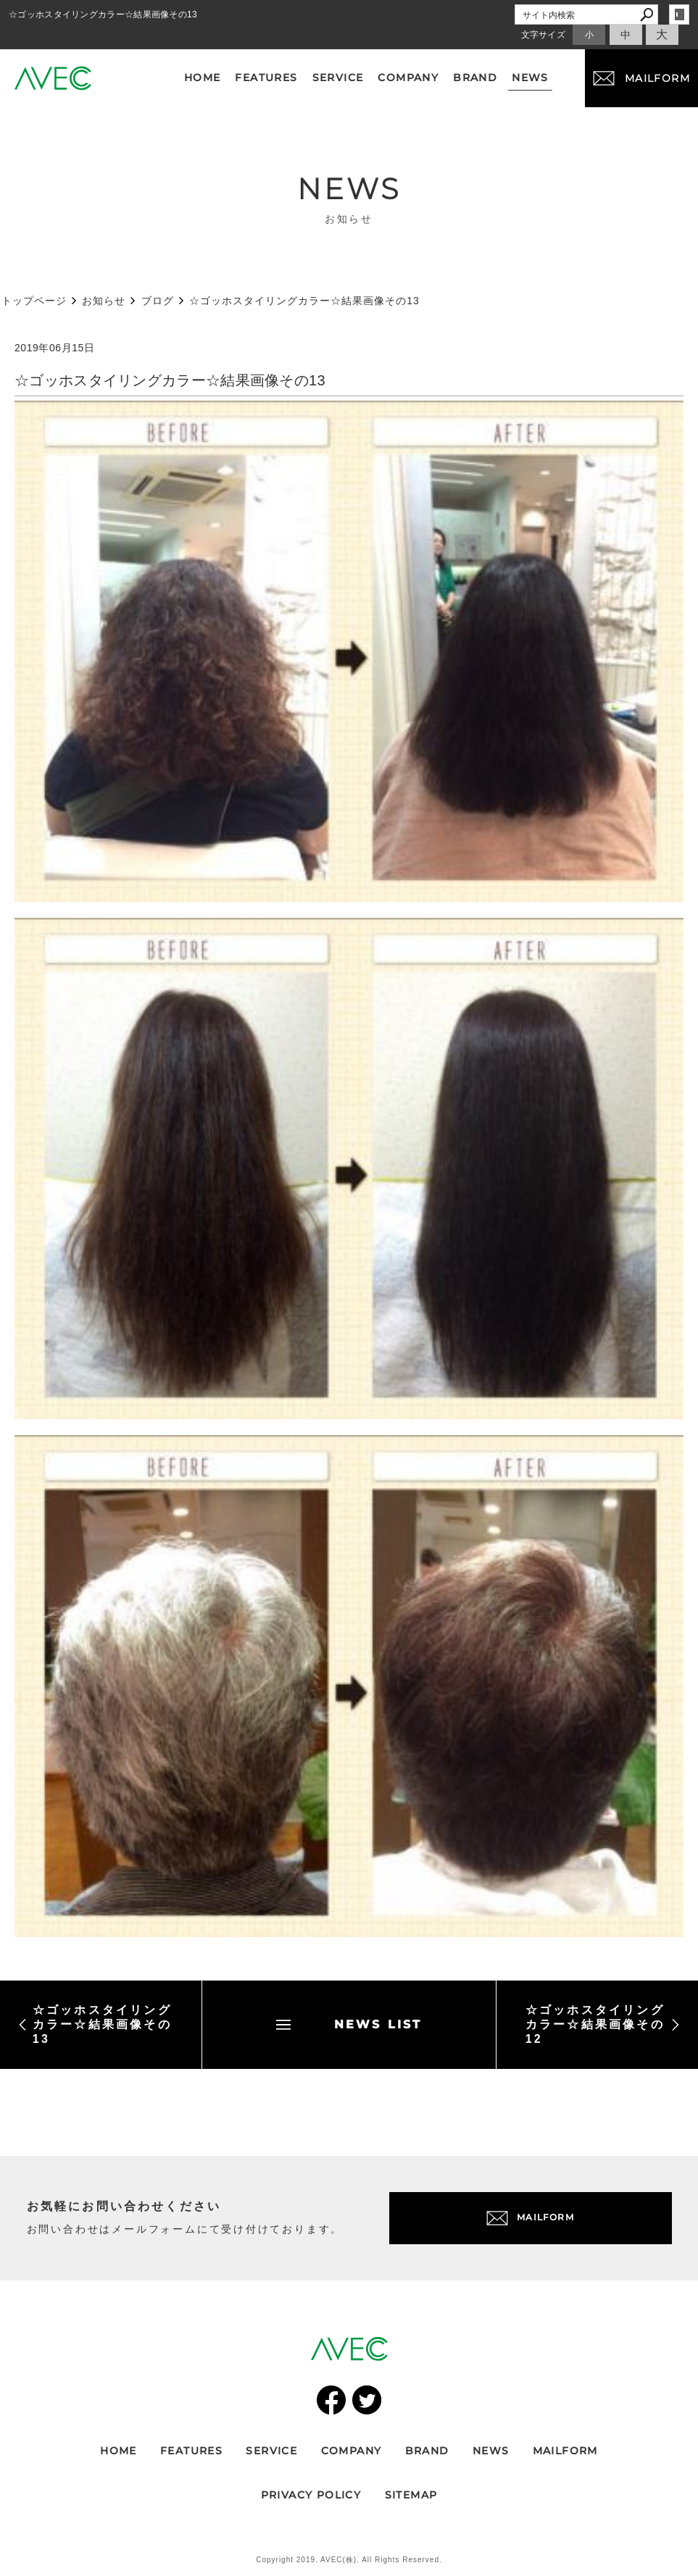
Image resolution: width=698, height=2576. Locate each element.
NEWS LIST (349, 2024)
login (679, 14)
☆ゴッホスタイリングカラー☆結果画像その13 (95, 2024)
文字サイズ (543, 35)
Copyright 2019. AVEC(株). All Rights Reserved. (349, 2560)
